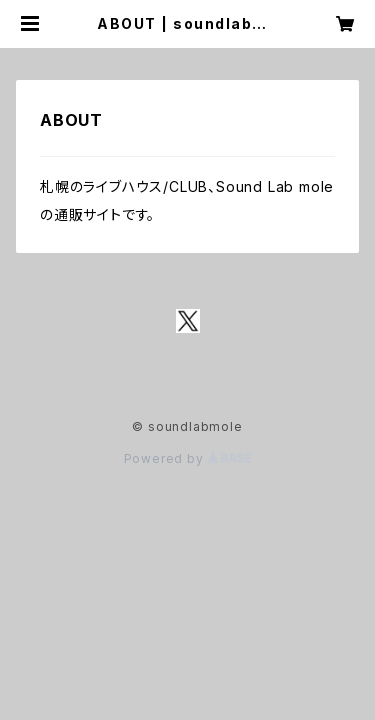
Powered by (188, 458)
